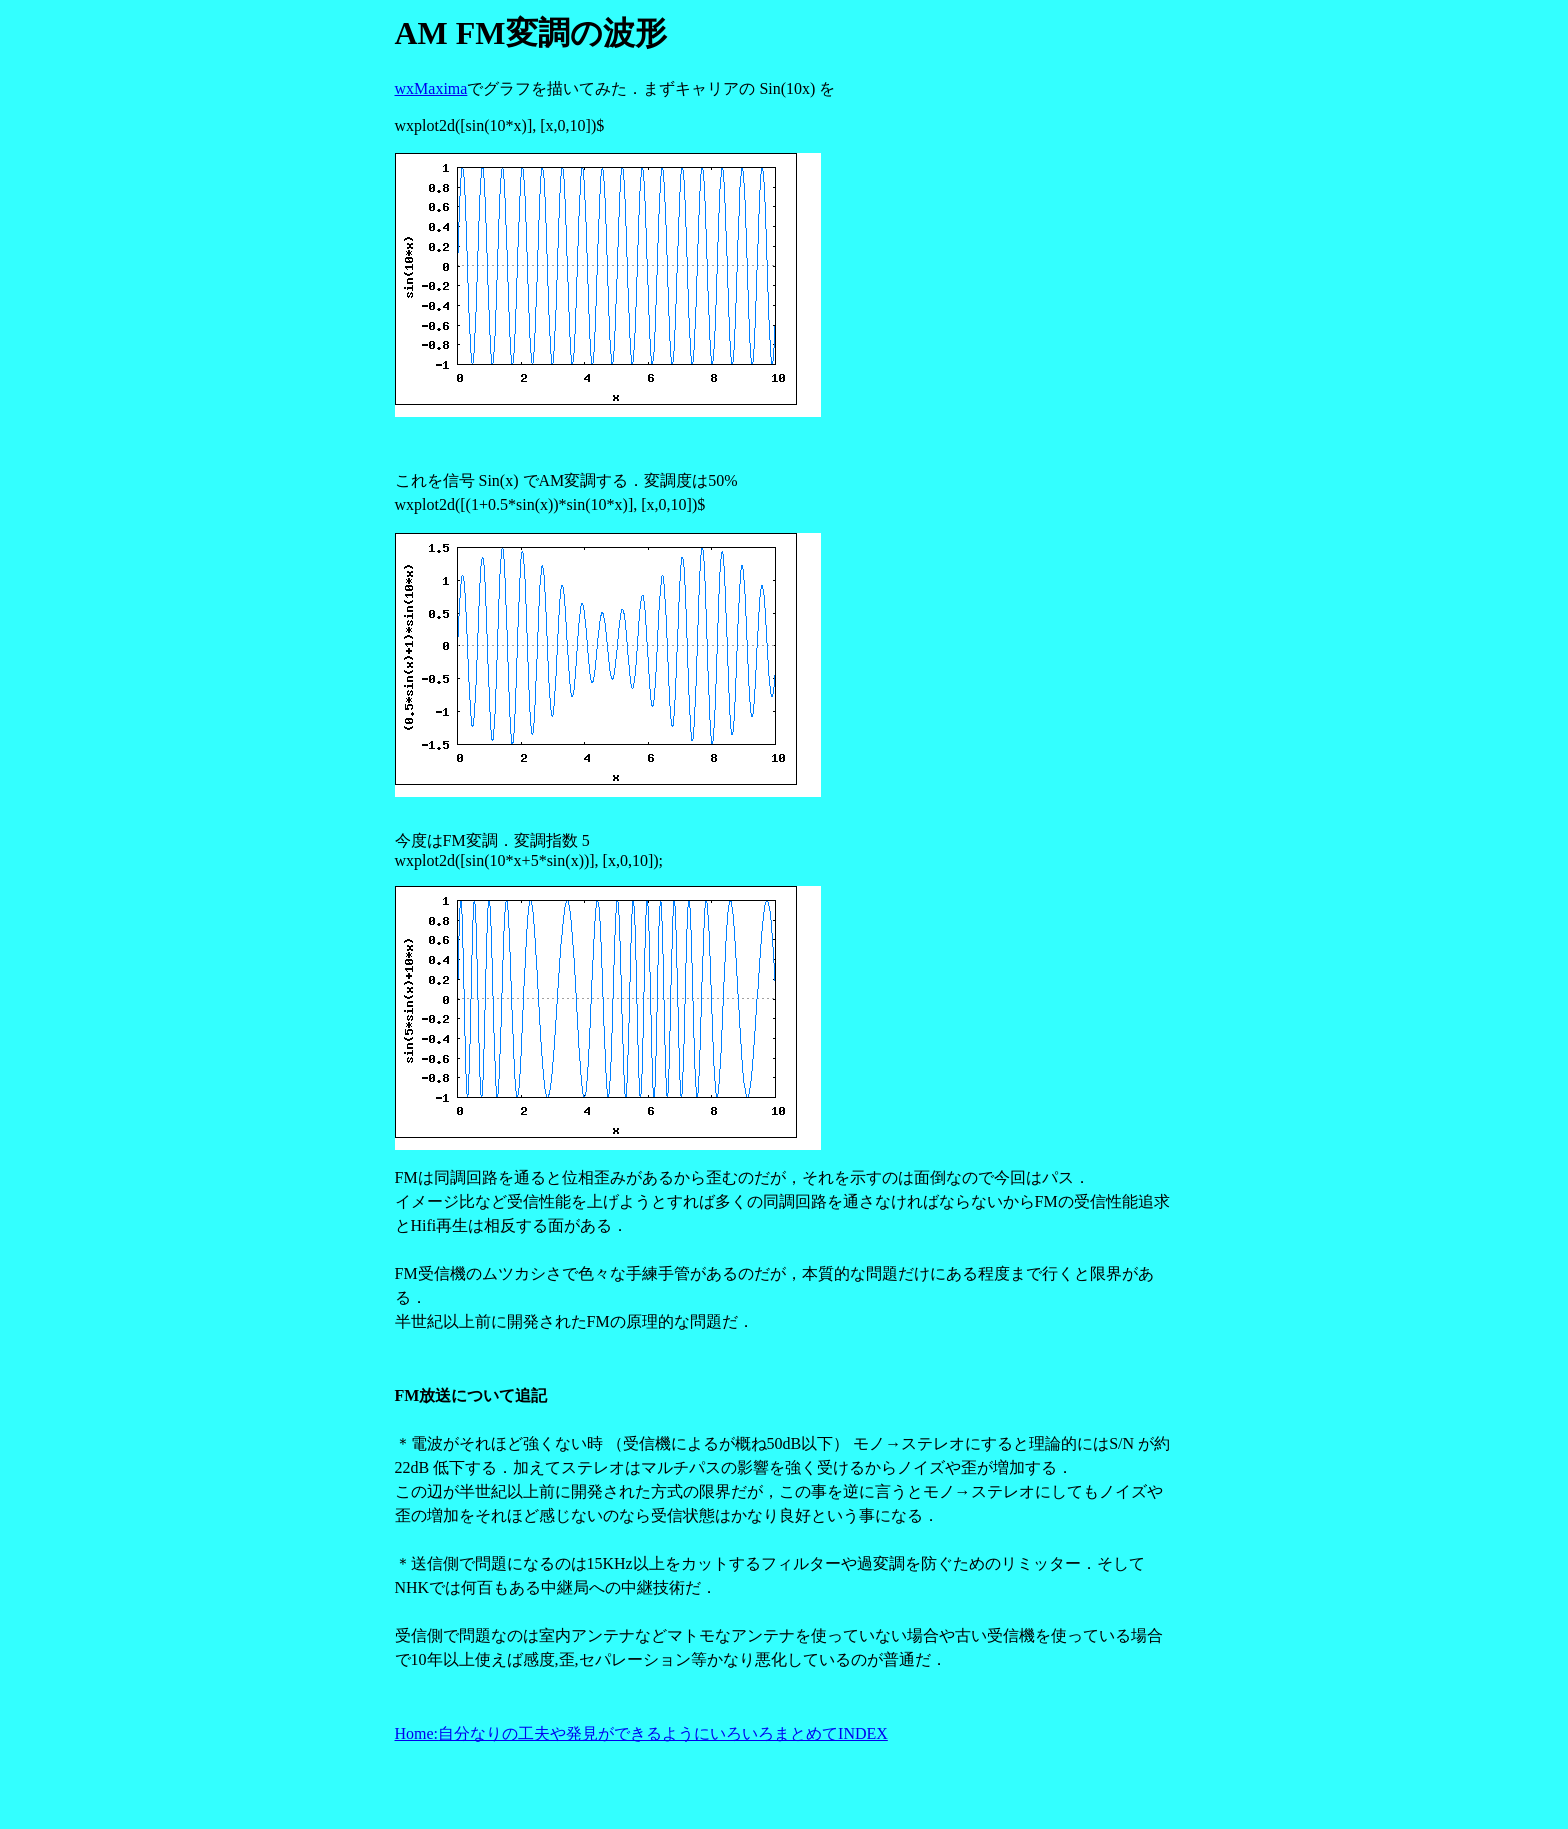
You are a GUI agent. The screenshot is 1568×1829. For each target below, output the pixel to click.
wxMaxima (431, 88)
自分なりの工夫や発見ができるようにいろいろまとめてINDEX (663, 1733)
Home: (417, 1733)
